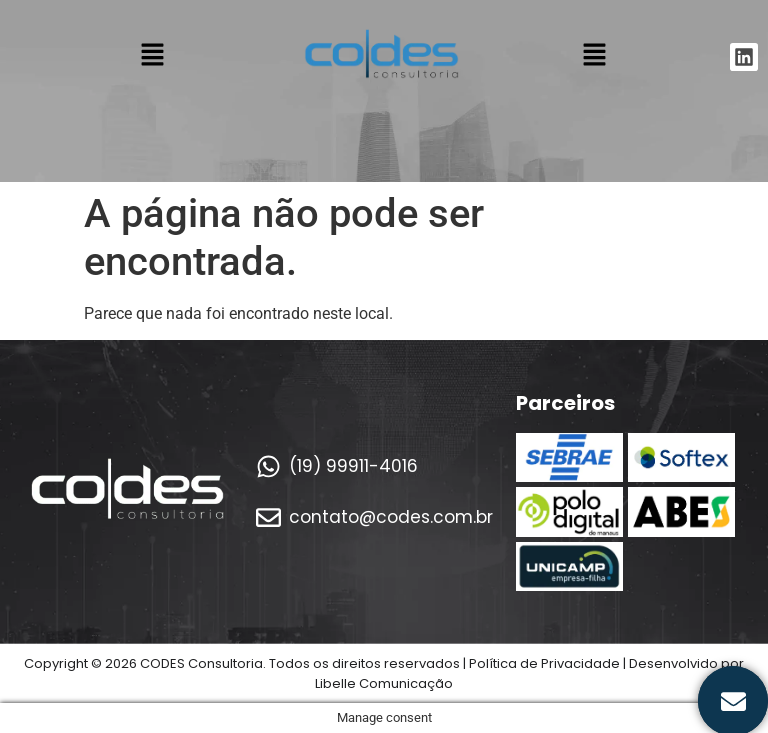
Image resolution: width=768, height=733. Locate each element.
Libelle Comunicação (384, 683)
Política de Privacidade (544, 663)
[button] (152, 57)
